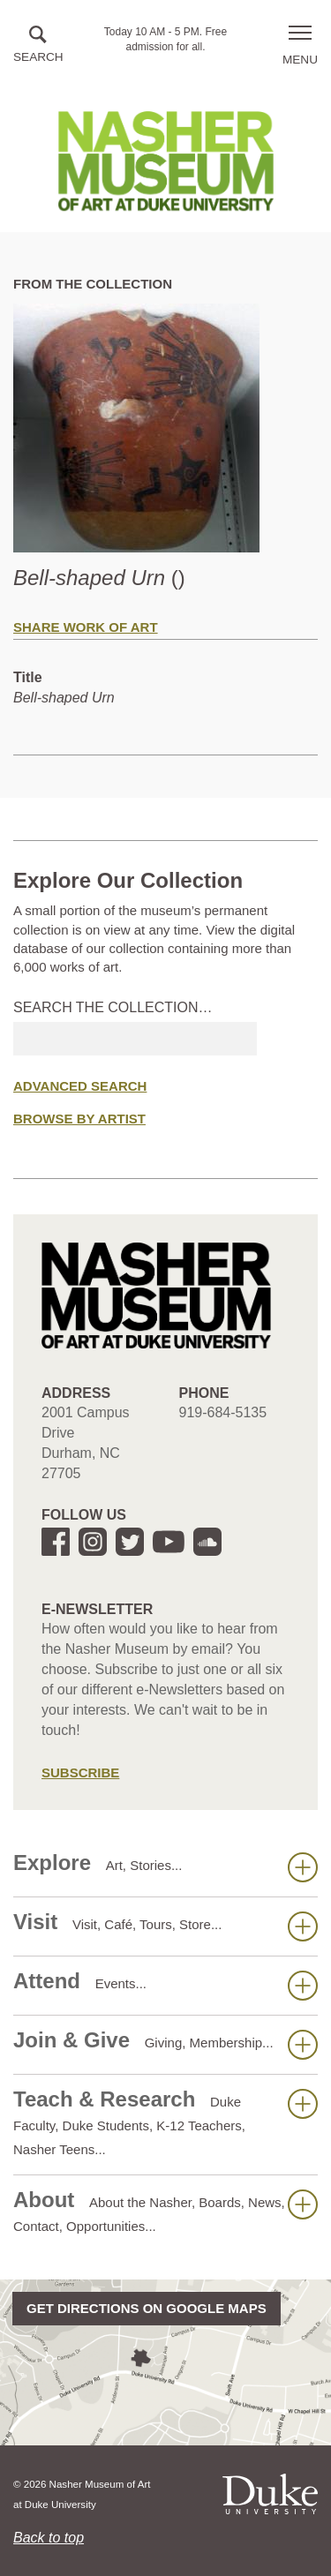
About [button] (165, 2211)
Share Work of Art (85, 627)
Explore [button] (165, 1866)
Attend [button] (165, 1985)
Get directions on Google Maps (146, 2308)
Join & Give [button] (165, 2044)
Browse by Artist (79, 1118)
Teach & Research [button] (165, 2122)
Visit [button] (165, 1925)
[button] (38, 45)
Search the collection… (113, 1007)
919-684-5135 (223, 1412)
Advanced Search (80, 1085)
